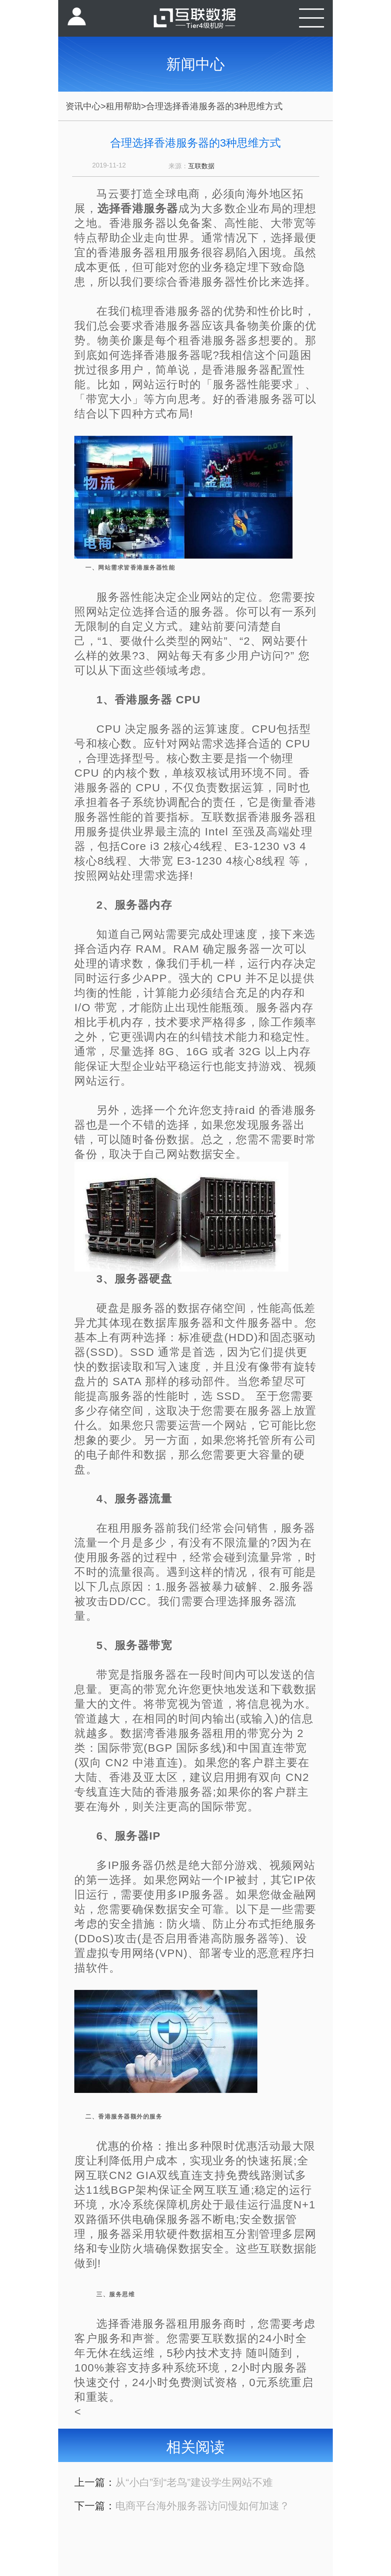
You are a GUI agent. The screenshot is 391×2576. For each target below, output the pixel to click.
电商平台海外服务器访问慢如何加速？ (202, 2505)
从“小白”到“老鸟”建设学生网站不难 (193, 2482)
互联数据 (201, 166)
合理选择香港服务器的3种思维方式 (214, 106)
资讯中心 (83, 106)
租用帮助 (123, 106)
